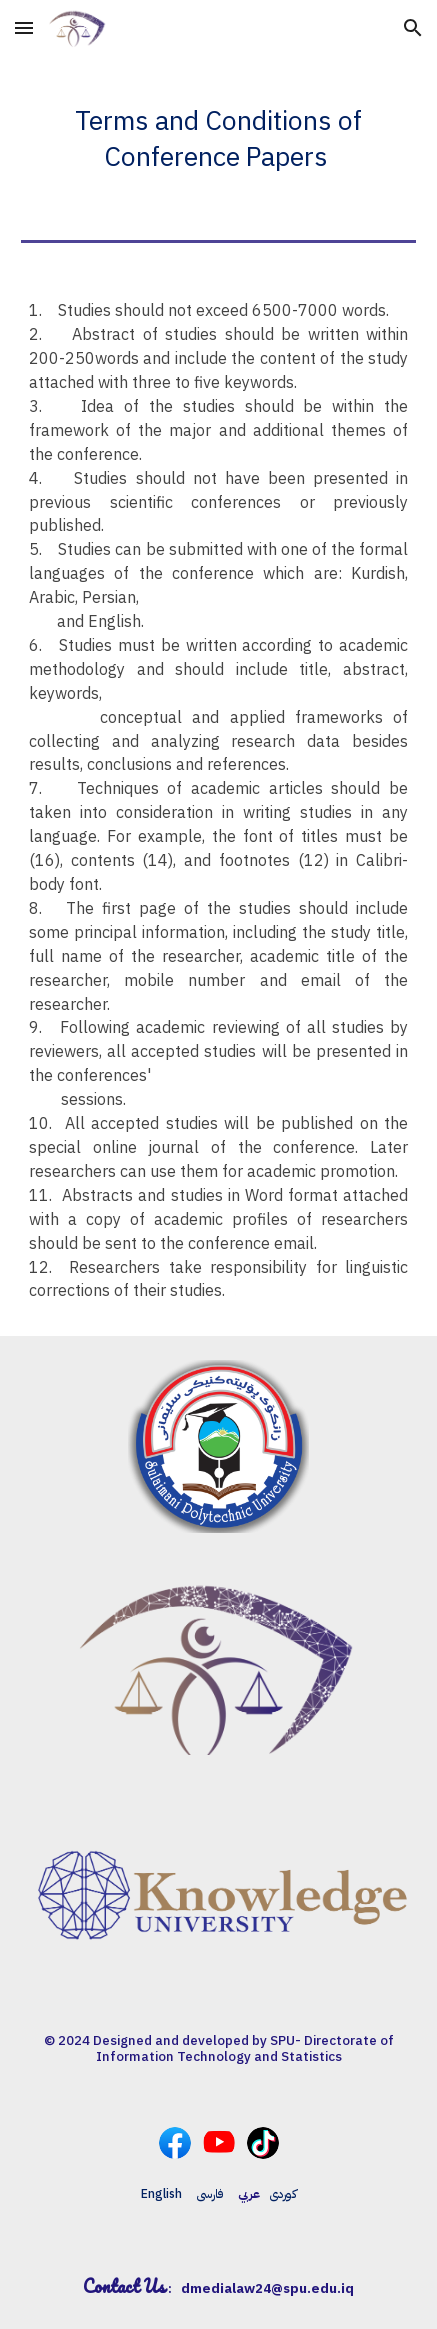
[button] (24, 27)
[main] (218, 132)
